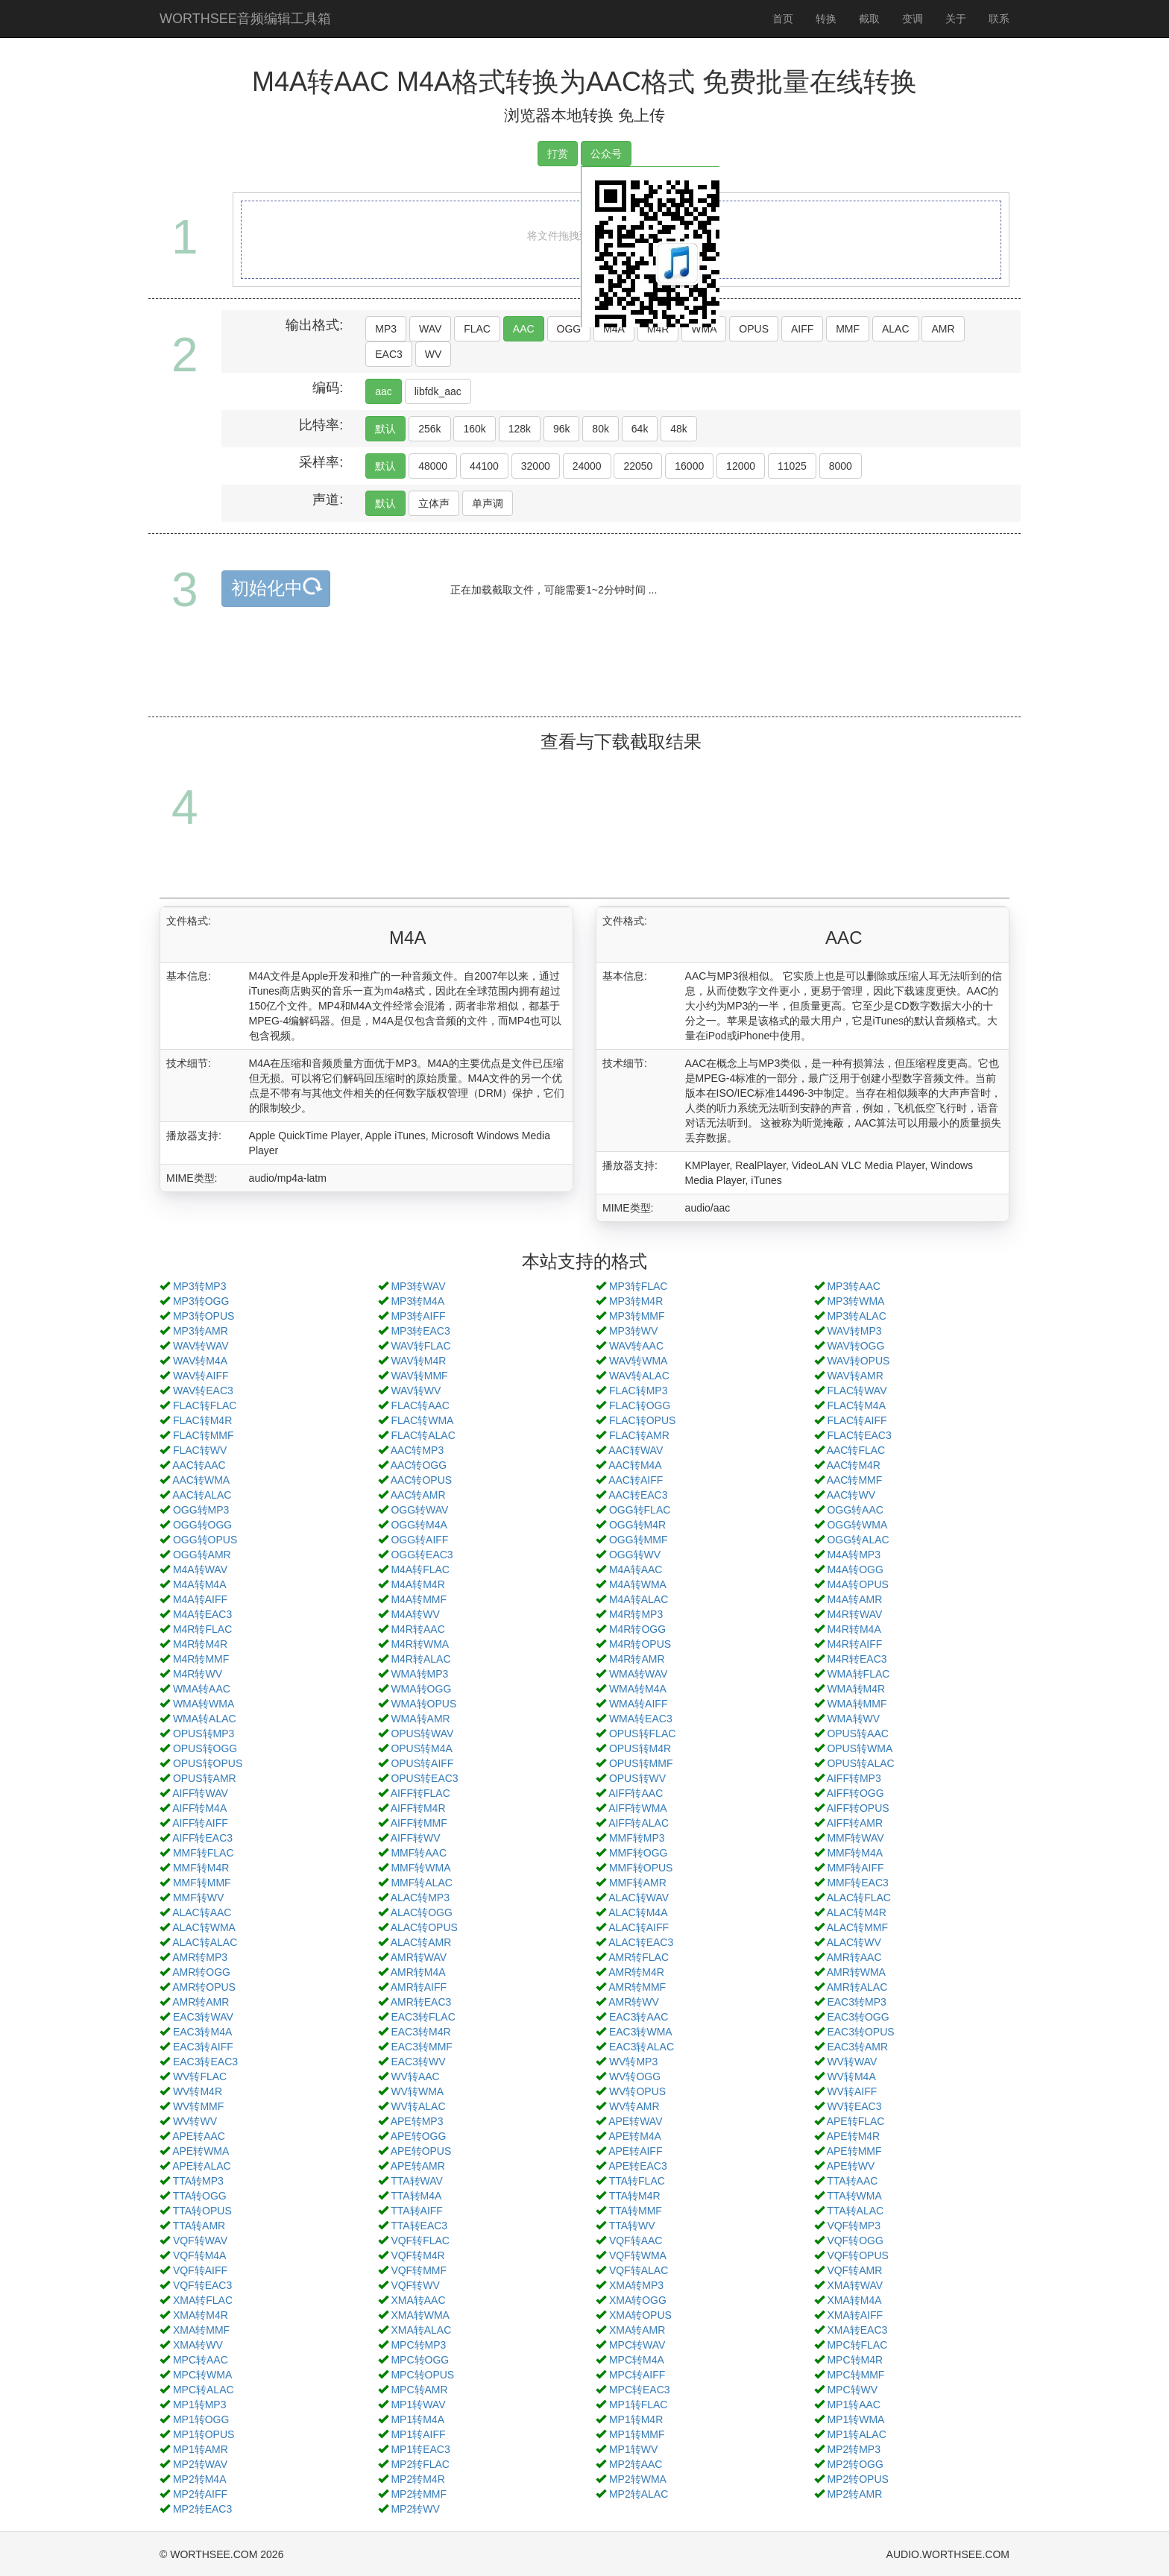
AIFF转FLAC (420, 1793)
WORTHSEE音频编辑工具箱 (245, 18)
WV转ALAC (418, 2106)
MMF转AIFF (855, 1868)
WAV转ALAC (639, 1376)
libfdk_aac (438, 391)
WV (433, 354)
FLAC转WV (200, 1450)
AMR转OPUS (204, 1987)
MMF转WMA (420, 1868)
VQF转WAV (200, 2240)
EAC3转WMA (640, 2032)
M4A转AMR (854, 1599)
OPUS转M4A (421, 1748)
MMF (848, 329)
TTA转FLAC (637, 2181)
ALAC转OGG (422, 1912)
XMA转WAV (855, 2285)
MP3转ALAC (856, 1316)
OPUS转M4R (640, 1748)
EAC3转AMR (857, 2047)
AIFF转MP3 (854, 1778)
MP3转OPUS (203, 1316)
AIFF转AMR (855, 1823)
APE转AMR (418, 2166)
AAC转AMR (418, 1495)
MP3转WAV (418, 1286)
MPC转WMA (202, 2375)
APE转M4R (853, 2136)
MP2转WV (415, 2509)
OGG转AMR (202, 1555)
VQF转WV (415, 2285)
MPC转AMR (419, 2390)
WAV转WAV (201, 1346)
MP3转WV (633, 1331)
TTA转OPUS (202, 2211)
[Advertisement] (584, 679)
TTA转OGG (200, 2196)
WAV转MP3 (854, 1331)
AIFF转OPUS (858, 1808)
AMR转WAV (419, 1957)
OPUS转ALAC (860, 1763)
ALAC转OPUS (424, 1927)
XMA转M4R (200, 2315)
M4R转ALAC (420, 1659)
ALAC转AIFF (638, 1927)
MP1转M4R (636, 2419)
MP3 (386, 329)
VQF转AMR (854, 2270)
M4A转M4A (200, 1584)
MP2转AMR (854, 2494)
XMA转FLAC (203, 2300)
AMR (942, 329)
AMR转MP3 (199, 1957)
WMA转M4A (638, 1689)
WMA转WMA (203, 1704)
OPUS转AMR (204, 1778)
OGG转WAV (419, 1510)
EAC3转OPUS (860, 2032)
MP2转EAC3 (202, 2509)
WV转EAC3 (854, 2106)
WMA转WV (853, 1719)
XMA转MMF (201, 2330)
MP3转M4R (636, 1301)
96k (561, 429)
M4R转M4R (200, 1644)
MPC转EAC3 (639, 2390)
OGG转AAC (855, 1510)
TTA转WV (632, 2226)
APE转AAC (198, 2136)
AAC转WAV (635, 1450)
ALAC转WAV (638, 1897)
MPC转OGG (420, 2360)
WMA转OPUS (423, 1704)
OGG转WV (635, 1555)
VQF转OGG (855, 2240)
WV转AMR (634, 2106)
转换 (826, 19)
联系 (999, 19)
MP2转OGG (855, 2464)
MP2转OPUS (857, 2479)
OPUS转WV (637, 1778)
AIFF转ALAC (638, 1823)
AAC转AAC (199, 1465)
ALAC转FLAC (859, 1897)
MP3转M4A (417, 1301)
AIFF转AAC (635, 1793)
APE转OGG (419, 2136)
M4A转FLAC (420, 1569)
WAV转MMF (419, 1376)
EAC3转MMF (421, 2047)
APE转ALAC (201, 2166)
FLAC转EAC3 (859, 1435)
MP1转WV (633, 2449)
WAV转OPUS (858, 1361)
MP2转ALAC (638, 2494)
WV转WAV (852, 2062)
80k (600, 429)
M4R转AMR (637, 1659)
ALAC (896, 329)
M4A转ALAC (638, 1599)
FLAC (477, 329)
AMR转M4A (418, 1972)
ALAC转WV (854, 1942)
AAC (524, 329)
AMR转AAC (854, 1957)
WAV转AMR (855, 1376)
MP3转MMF (637, 1316)
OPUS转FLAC (642, 1733)
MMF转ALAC (421, 1883)
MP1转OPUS (203, 2434)
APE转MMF (854, 2151)
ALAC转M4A (637, 1912)
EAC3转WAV (203, 2017)
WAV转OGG (855, 1346)
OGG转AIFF (419, 1540)
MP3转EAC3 (420, 1331)
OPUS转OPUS (207, 1763)
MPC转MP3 (418, 2345)
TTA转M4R (635, 2196)
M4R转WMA (420, 1644)
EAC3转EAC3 (205, 2062)
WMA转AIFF (638, 1704)
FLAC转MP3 (638, 1390)
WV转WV (195, 2121)
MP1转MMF (637, 2434)
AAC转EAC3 (637, 1495)
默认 (385, 429)
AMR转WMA (856, 1972)
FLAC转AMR (639, 1435)
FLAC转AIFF (856, 1420)
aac (383, 391)
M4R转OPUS (640, 1644)
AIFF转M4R (418, 1808)
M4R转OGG (637, 1629)
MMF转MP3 (637, 1838)
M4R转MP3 (636, 1614)
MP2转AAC (636, 2464)
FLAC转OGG (639, 1405)
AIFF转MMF (419, 1823)
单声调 (487, 503)
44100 (484, 466)
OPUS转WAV (422, 1733)
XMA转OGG (638, 2300)
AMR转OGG (201, 1972)
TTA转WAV (417, 2181)
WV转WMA (417, 2091)
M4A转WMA (638, 1584)
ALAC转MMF (857, 1927)
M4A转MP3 (853, 1555)
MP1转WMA (855, 2419)
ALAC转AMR (421, 1942)
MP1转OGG (201, 2419)
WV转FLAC (200, 2076)
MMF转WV (198, 1897)
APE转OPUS (421, 2151)
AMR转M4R (636, 1972)
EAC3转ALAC (641, 2047)
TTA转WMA (854, 2196)
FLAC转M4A (856, 1405)
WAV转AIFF (201, 1376)
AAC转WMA (201, 1480)
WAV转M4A (200, 1361)
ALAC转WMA (204, 1927)
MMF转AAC (419, 1853)
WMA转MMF (856, 1704)
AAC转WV (851, 1495)
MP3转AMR (200, 1331)
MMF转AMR (638, 1883)
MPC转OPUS (422, 2375)
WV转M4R (197, 2091)
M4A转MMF (419, 1599)
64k (640, 429)
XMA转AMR (637, 2330)
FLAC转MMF (203, 1435)
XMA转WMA (420, 2315)
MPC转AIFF (637, 2375)
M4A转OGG (855, 1569)
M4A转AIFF (200, 1599)
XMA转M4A (854, 2300)
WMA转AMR (420, 1719)
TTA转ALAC (855, 2211)
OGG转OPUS (205, 1540)
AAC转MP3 (417, 1450)
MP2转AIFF (200, 2494)
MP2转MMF (419, 2494)
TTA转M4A (416, 2196)
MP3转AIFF (418, 1316)
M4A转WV (415, 1614)
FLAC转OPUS (642, 1420)
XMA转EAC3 (857, 2330)
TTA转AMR (199, 2226)
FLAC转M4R (202, 1420)
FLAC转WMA (422, 1420)
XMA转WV (198, 2345)
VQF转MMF (419, 2270)
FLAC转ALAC (423, 1435)
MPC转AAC (200, 2360)
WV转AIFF (852, 2091)
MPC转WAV (637, 2345)
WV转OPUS (637, 2091)
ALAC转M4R (856, 1912)
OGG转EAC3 (422, 1555)
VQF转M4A (200, 2255)
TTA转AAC (852, 2181)
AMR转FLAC (638, 1957)
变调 (912, 19)
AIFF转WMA (637, 1808)
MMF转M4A (855, 1853)
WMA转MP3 (419, 1674)
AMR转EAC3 (421, 2002)
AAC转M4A (635, 1465)
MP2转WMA (638, 2479)
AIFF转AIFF (200, 1823)
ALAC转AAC (201, 1912)
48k (678, 429)
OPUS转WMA (859, 1748)
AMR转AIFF (419, 1987)
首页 (782, 19)
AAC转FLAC (856, 1450)
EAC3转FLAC (423, 2017)
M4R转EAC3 (856, 1659)
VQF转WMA (638, 2255)
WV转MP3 (633, 2062)
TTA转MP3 (198, 2181)
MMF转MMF (202, 1883)
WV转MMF (198, 2106)
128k (519, 429)
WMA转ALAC (204, 1719)
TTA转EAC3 (419, 2226)
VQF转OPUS (857, 2255)
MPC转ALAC (203, 2390)
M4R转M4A (853, 1629)
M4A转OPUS (857, 1584)
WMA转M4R (856, 1689)
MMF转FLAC (203, 1853)
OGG (569, 329)
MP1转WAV (418, 2404)
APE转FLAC (856, 2121)
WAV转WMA (638, 1361)
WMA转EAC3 (640, 1719)
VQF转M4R (417, 2255)
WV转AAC (415, 2076)
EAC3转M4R (420, 2032)
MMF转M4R (201, 1868)
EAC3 (389, 354)
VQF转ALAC (638, 2270)
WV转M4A (851, 2076)
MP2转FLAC (420, 2464)
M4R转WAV (854, 1614)
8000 (840, 466)
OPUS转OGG (205, 1748)
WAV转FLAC (420, 1346)
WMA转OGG (421, 1689)
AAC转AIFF (635, 1480)
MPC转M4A (636, 2360)
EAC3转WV (418, 2062)
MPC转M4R (855, 2360)
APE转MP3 (417, 2121)
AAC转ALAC (201, 1495)
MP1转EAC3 (420, 2449)
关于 (955, 19)
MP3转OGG (201, 1301)
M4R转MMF (201, 1659)
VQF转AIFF (200, 2270)
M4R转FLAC (202, 1629)
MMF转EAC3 (857, 1883)
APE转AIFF (635, 2151)
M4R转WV (197, 1674)
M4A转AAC (636, 1569)
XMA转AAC (418, 2300)
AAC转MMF (855, 1480)
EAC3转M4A (202, 2032)
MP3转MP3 (200, 1286)
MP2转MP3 (853, 2449)
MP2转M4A (200, 2479)
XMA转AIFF (855, 2315)
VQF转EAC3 (202, 2285)
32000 (535, 466)
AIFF (802, 329)
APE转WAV (635, 2121)
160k (474, 429)
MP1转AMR (200, 2449)
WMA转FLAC (858, 1674)
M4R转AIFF (854, 1644)
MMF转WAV (855, 1838)
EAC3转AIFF (203, 2047)
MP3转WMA (855, 1301)
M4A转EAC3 (202, 1614)
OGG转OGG (202, 1525)
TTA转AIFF (417, 2211)
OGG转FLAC (639, 1510)
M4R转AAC (417, 1629)
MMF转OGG (638, 1853)
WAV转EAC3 (203, 1390)
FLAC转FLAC (205, 1405)
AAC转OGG (419, 1465)
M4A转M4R (417, 1584)
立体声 (434, 503)
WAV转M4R (418, 1361)
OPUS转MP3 (203, 1733)
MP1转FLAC (638, 2404)
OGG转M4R (637, 1525)
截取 (869, 19)
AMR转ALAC (857, 1987)
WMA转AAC (201, 1689)
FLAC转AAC (420, 1405)
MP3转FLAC (638, 1286)
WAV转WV (416, 1390)
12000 (740, 466)
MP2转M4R (417, 2479)
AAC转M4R (853, 1465)
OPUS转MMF (641, 1763)
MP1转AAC (853, 2404)
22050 (637, 466)
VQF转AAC (636, 2240)
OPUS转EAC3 (424, 1778)
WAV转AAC (636, 1346)
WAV (430, 329)
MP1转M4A (417, 2419)
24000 (587, 466)
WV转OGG (635, 2076)
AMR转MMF (637, 1987)
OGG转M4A (419, 1525)
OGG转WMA (857, 1525)
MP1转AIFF (418, 2434)
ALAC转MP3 (420, 1897)
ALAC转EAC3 (640, 1942)
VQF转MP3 (853, 2226)
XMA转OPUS (640, 2315)
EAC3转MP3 (856, 2002)
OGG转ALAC (858, 1540)
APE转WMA (200, 2151)
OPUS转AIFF (422, 1763)
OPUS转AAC (857, 1733)
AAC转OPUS (421, 1480)
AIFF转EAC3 (202, 1838)
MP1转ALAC (856, 2434)
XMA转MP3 (636, 2285)
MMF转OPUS (641, 1868)
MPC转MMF (855, 2375)
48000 (432, 466)
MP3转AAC (853, 1286)
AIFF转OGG (855, 1793)
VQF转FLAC (420, 2240)
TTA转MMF (635, 2211)
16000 (689, 466)
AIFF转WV (416, 1838)
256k (429, 429)
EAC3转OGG (858, 2017)
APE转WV (851, 2166)
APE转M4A (634, 2136)
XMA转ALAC (421, 2330)
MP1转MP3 (200, 2404)
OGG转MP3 (201, 1510)
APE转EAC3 (637, 2166)
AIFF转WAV (200, 1793)
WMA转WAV (638, 1674)
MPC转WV (852, 2390)
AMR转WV (633, 2002)
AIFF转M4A (199, 1808)
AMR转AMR (200, 2002)
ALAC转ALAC (204, 1942)
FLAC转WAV (856, 1390)
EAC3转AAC (638, 2017)
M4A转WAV (200, 1569)
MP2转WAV (200, 2464)
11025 (792, 466)
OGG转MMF (638, 1540)
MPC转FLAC (857, 2345)
